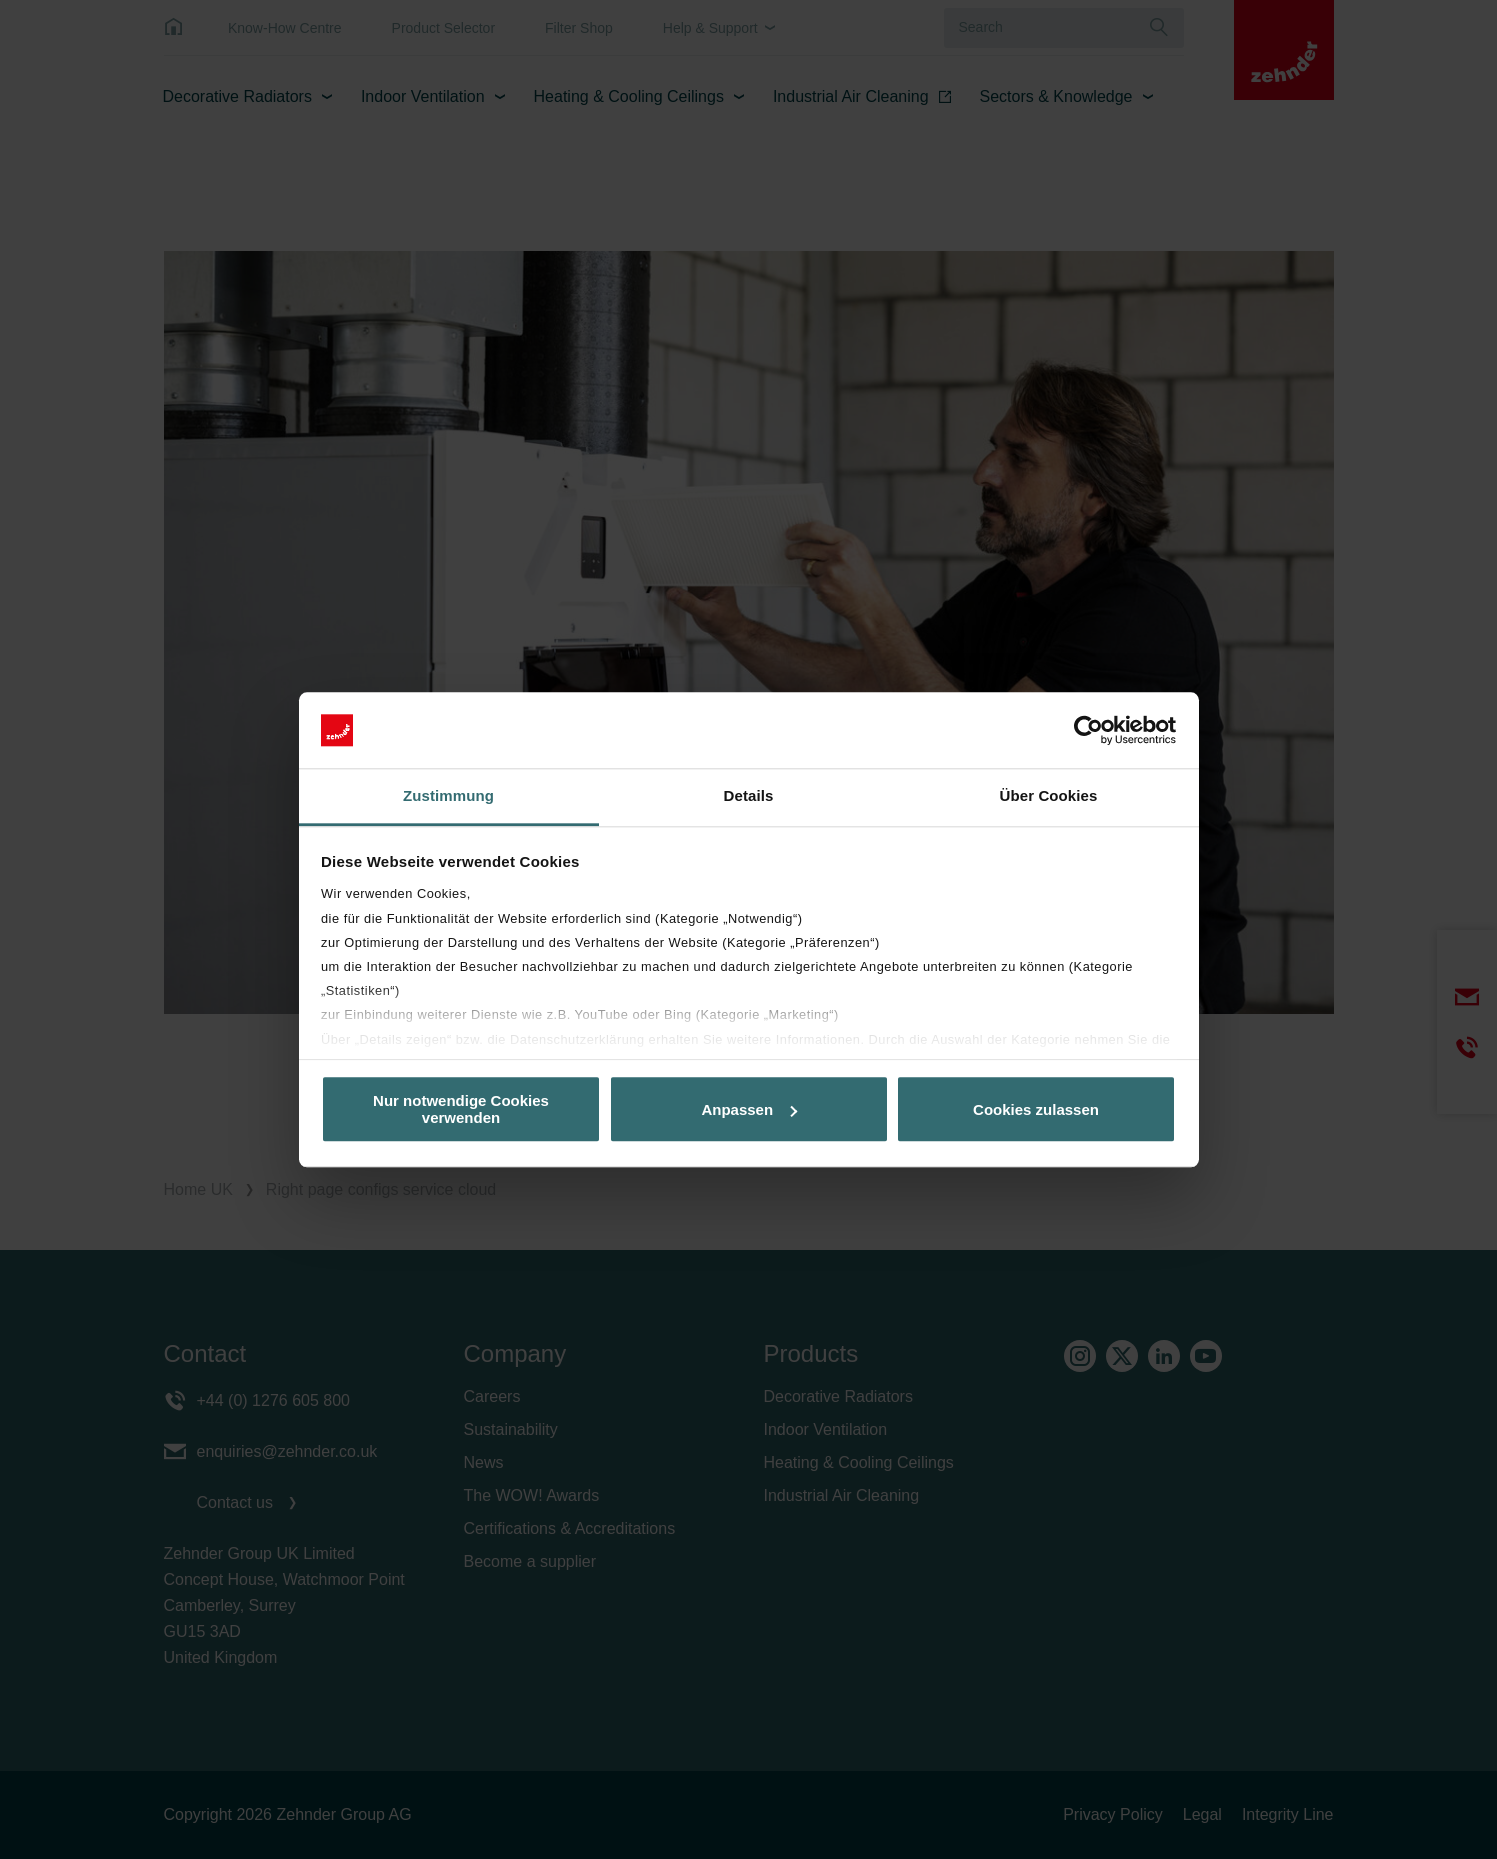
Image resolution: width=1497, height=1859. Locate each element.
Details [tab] (749, 796)
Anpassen (749, 1109)
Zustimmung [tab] (448, 796)
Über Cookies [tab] (1049, 796)
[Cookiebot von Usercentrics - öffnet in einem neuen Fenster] (1088, 730)
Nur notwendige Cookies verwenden (461, 1109)
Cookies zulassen (1036, 1109)
